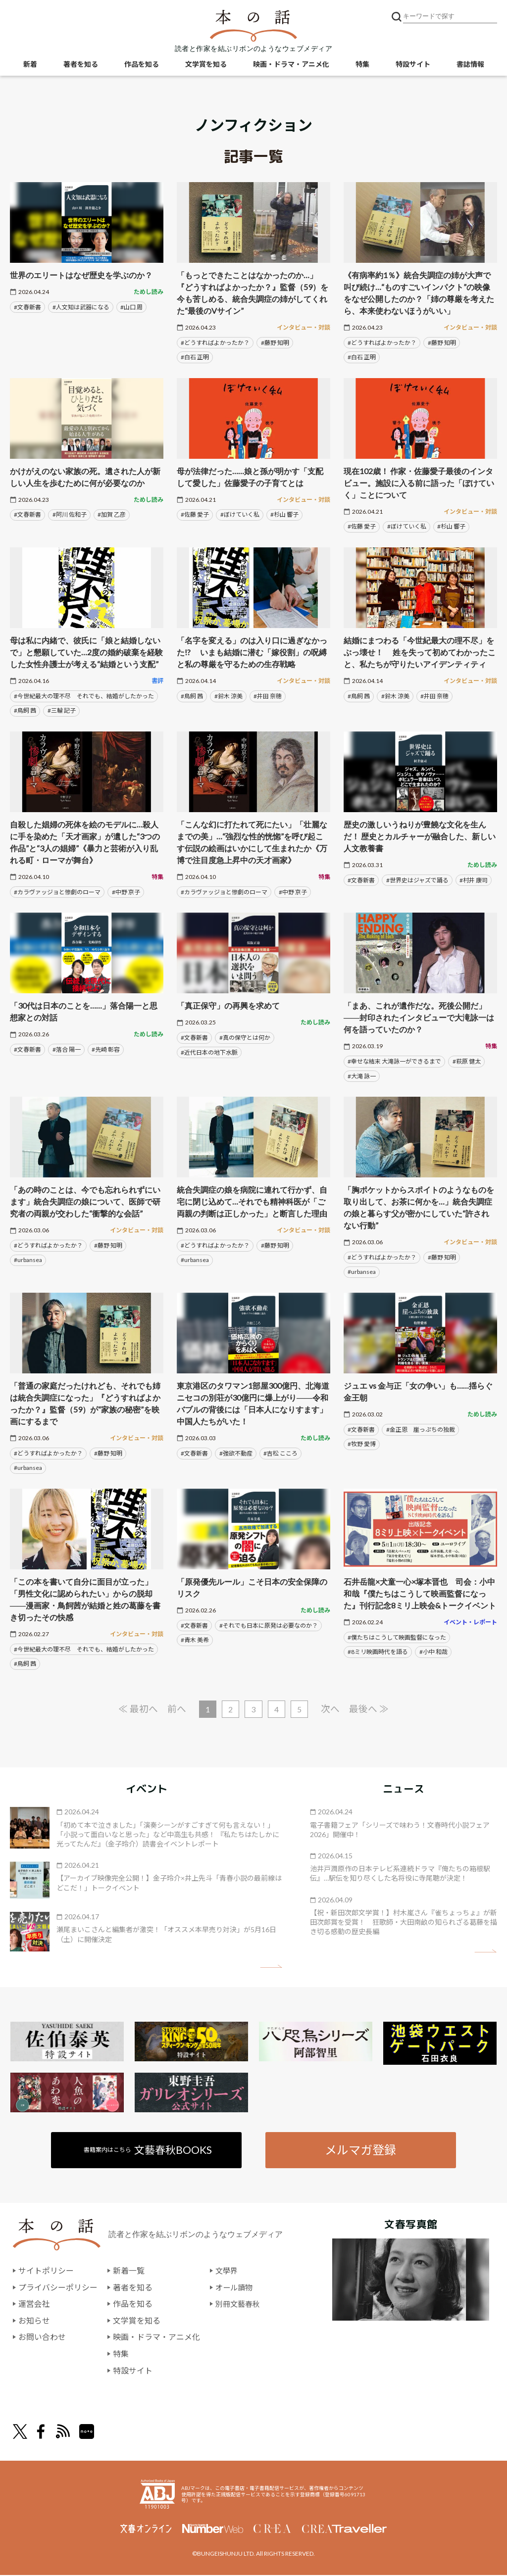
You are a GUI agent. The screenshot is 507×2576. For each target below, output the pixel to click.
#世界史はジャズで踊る (417, 880)
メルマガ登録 (360, 2150)
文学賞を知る (206, 64)
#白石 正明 (195, 357)
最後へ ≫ (370, 1708)
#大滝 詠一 (362, 1076)
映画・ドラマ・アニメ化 (291, 64)
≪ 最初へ (137, 1708)
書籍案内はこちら (148, 2150)
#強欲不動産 (236, 1453)
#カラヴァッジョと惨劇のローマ (57, 892)
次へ (331, 1708)
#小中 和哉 (433, 1651)
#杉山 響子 (284, 514)
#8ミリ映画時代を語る (378, 1651)
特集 (362, 64)
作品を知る (141, 64)
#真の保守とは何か (244, 1037)
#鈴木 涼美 (228, 696)
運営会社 (34, 2304)
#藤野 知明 (275, 342)
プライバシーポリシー (58, 2287)
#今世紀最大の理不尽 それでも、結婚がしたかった (84, 696)
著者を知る (80, 64)
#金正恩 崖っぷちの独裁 (420, 1429)
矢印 (271, 1966)
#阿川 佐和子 (69, 514)
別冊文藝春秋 (239, 2304)
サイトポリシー (46, 2271)
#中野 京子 (126, 892)
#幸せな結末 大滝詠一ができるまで (394, 1061)
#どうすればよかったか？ (215, 342)
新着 (30, 64)
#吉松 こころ (280, 1453)
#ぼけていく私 (239, 514)
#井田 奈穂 (268, 696)
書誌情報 (470, 64)
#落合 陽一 (66, 1049)
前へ (175, 1708)
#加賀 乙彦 (112, 514)
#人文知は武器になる (80, 307)
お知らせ (34, 2321)
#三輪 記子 (62, 710)
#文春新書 (27, 307)
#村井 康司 (473, 880)
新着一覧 (129, 2271)
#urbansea (28, 1260)
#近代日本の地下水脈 (209, 1052)
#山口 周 (131, 307)
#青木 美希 (195, 1640)
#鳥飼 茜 (25, 710)
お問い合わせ (42, 2337)
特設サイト (413, 64)
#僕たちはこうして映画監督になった (397, 1637)
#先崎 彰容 (106, 1049)
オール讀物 (235, 2287)
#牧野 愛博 (362, 1444)
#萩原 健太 (467, 1061)
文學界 (227, 2271)
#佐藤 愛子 (195, 514)
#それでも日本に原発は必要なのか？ (268, 1625)
